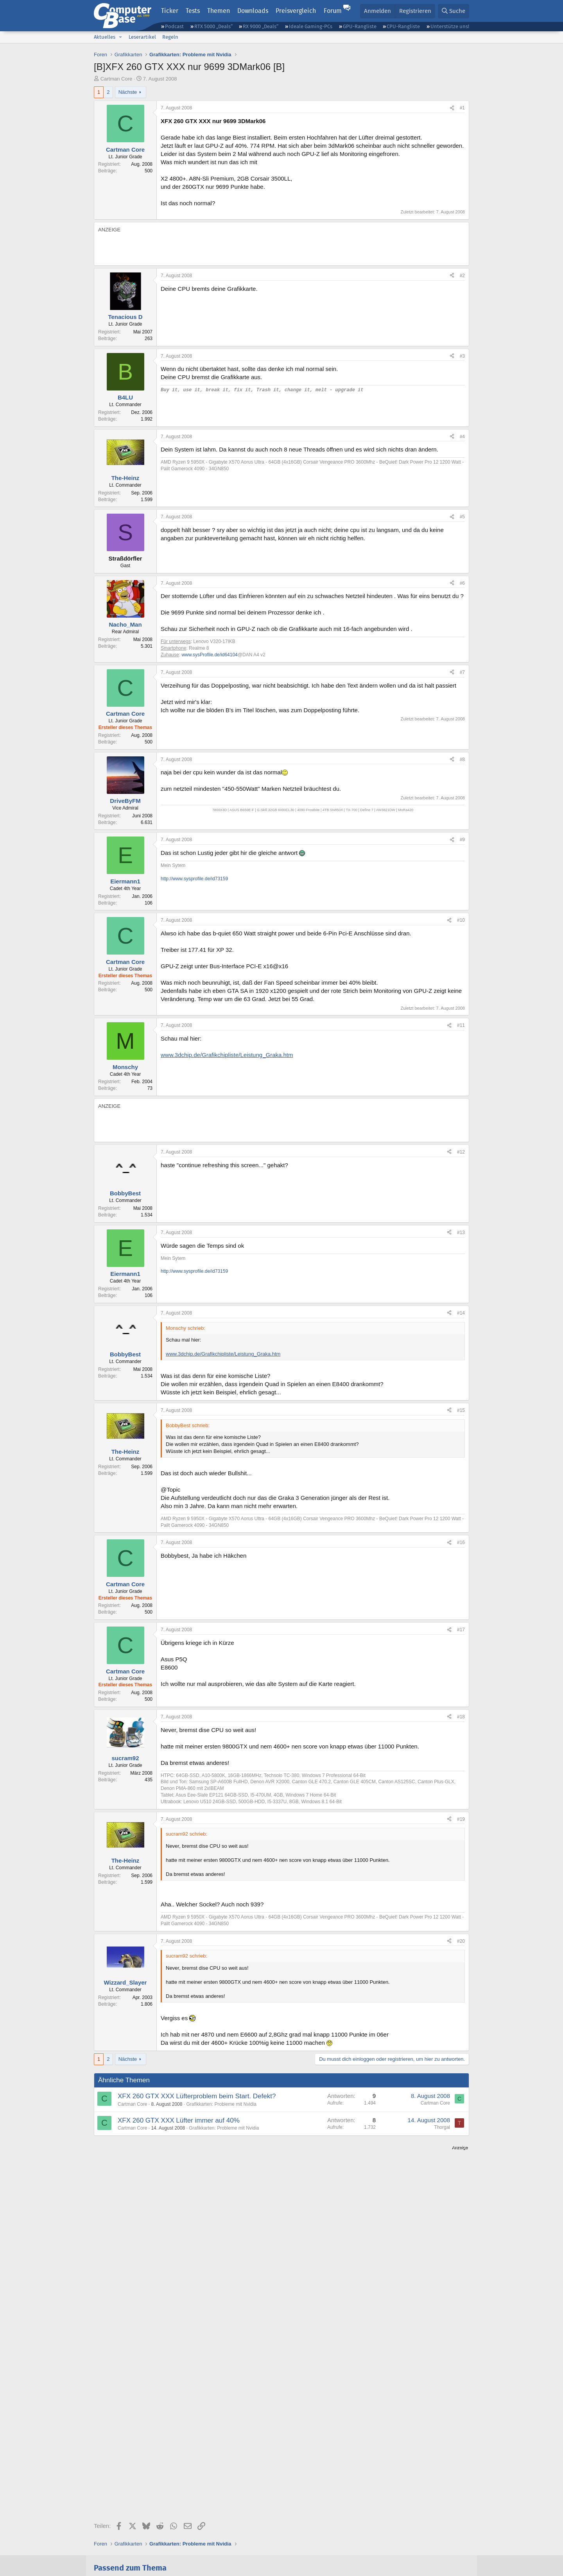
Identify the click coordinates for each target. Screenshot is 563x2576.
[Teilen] (452, 108)
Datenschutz (108, 2548)
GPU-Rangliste (360, 26)
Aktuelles (104, 37)
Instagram (324, 2513)
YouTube (432, 2513)
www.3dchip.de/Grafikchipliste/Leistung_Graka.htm (227, 1055)
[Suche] (453, 11)
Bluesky (186, 2513)
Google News (275, 2513)
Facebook (226, 2513)
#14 (461, 1313)
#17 (461, 1629)
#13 (461, 1232)
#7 (462, 672)
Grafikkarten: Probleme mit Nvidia (221, 2104)
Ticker (169, 10)
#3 (462, 356)
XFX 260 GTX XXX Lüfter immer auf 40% (179, 2120)
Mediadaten (162, 2540)
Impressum (107, 2540)
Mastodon (369, 2513)
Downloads (252, 10)
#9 (462, 839)
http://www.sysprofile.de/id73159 (194, 878)
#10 (461, 920)
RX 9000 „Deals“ (260, 26)
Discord (147, 2513)
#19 (461, 1819)
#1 (462, 108)
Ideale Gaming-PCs (310, 26)
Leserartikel (142, 37)
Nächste (127, 92)
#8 (462, 759)
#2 (462, 275)
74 (365, 2433)
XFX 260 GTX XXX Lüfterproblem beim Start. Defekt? (197, 2096)
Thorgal (442, 2127)
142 (108, 2433)
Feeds (111, 2513)
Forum (333, 10)
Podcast (174, 26)
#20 (461, 1941)
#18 (461, 1717)
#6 (462, 583)
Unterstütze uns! (449, 26)
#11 (461, 1025)
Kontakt (134, 2540)
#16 (461, 1542)
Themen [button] (218, 10)
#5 (462, 516)
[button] (120, 37)
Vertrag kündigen (250, 2540)
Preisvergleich (296, 10)
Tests (193, 10)
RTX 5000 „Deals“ (213, 26)
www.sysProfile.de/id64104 (209, 654)
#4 (462, 436)
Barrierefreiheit (293, 2540)
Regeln (170, 37)
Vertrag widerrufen (203, 2540)
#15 (461, 1410)
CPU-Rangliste (403, 26)
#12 (461, 1152)
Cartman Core (116, 79)
